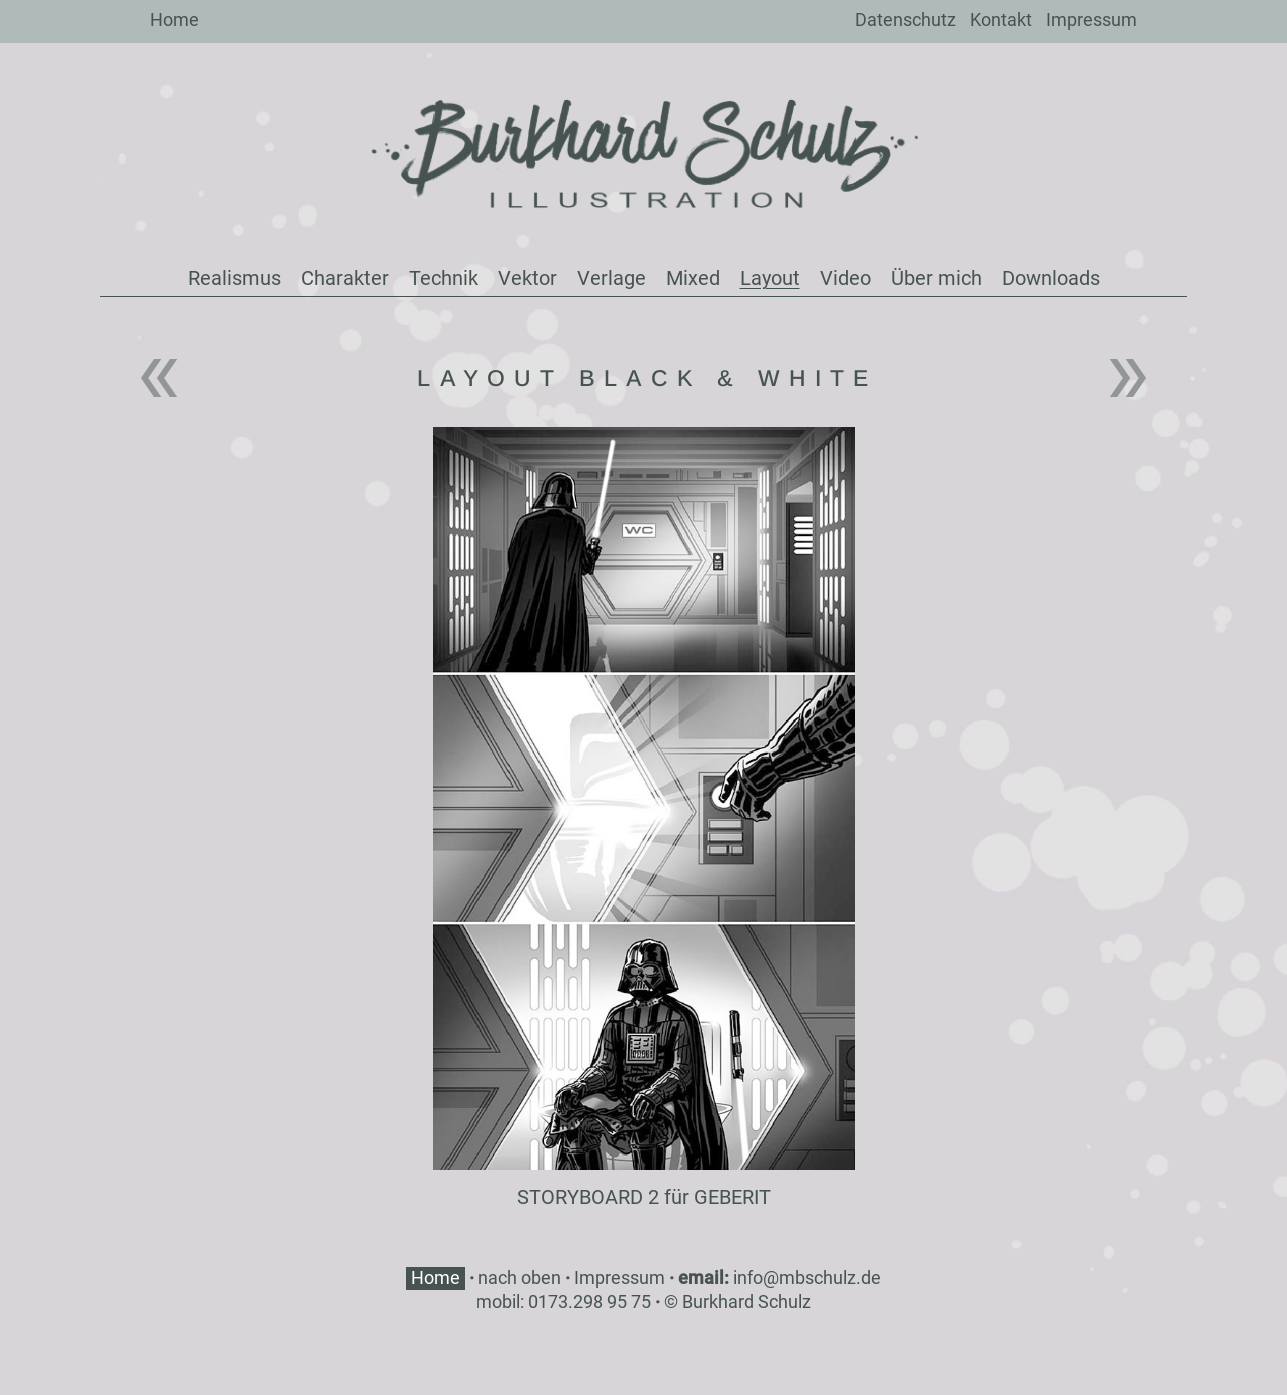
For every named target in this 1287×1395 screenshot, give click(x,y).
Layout (770, 278)
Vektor (527, 278)
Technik (443, 278)
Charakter (345, 278)
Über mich (936, 278)
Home (174, 19)
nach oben (519, 1277)
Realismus (234, 278)
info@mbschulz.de (807, 1277)
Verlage (611, 278)
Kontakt (1001, 19)
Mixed (693, 278)
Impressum (1091, 19)
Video (845, 278)
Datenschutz (905, 19)
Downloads (1051, 278)
